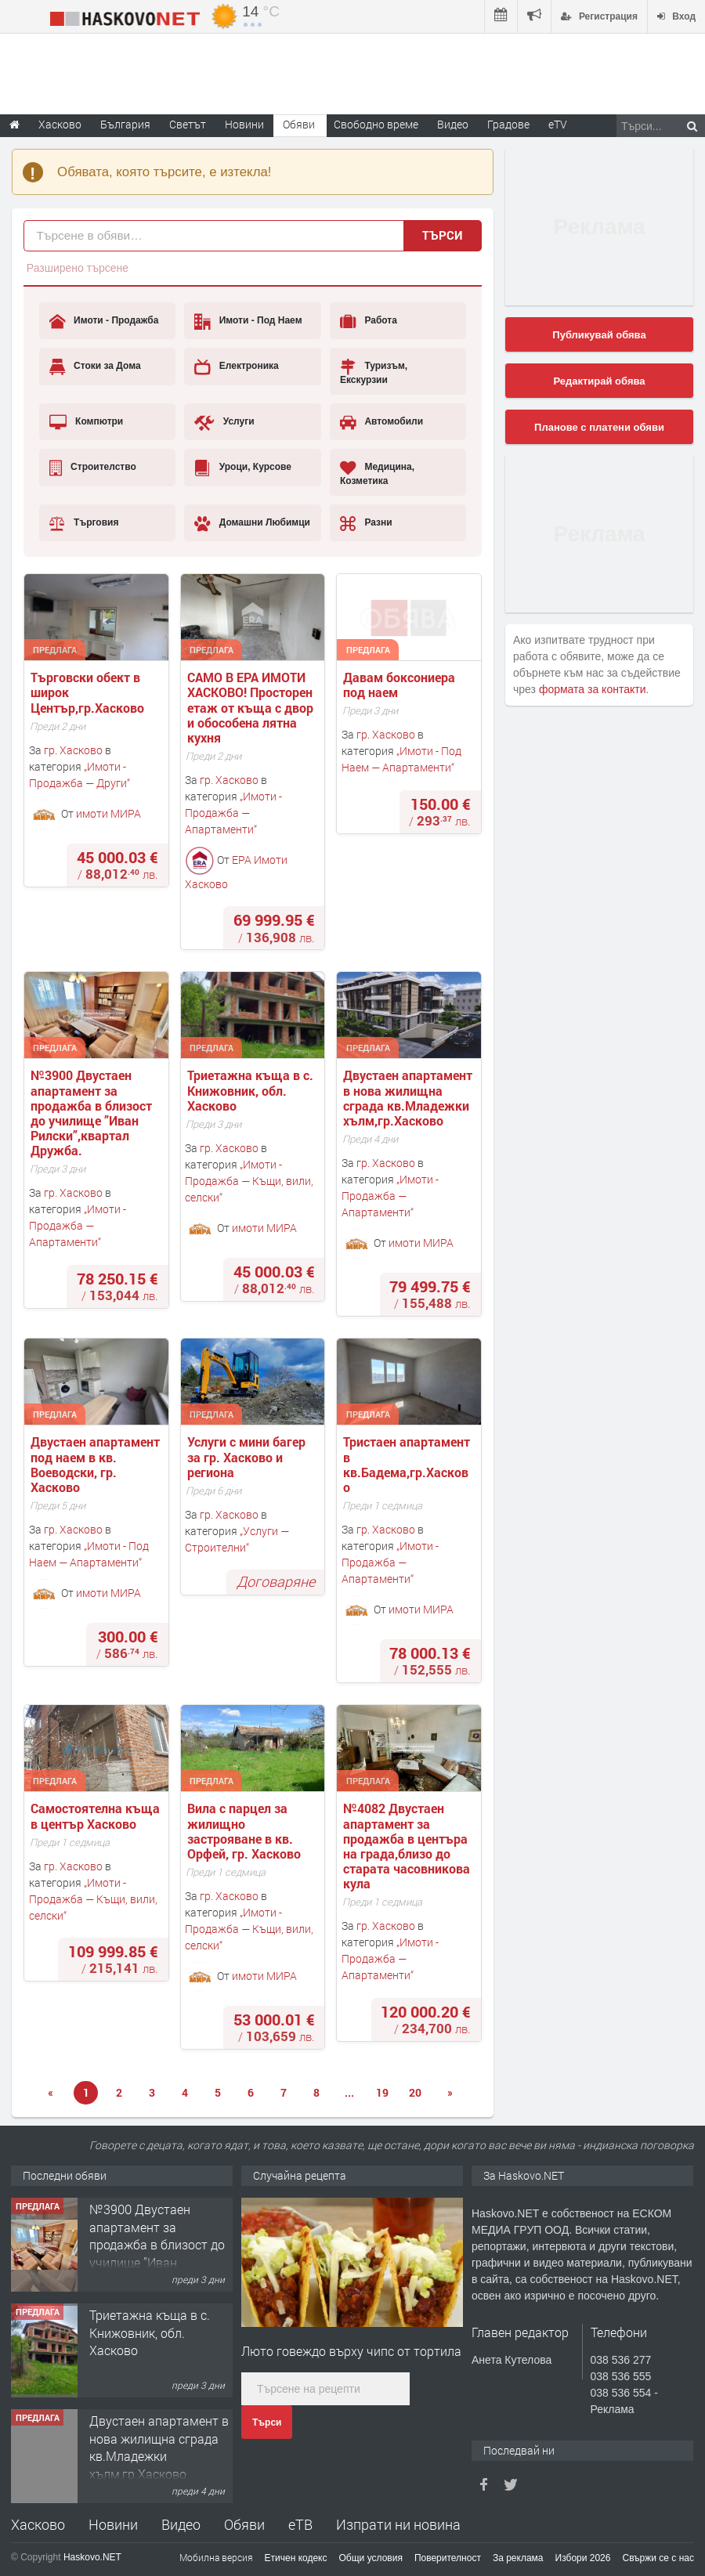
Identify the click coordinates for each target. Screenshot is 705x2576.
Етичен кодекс (296, 2558)
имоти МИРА (108, 812)
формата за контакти (592, 689)
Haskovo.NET (92, 2557)
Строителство (92, 467)
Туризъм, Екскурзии (373, 372)
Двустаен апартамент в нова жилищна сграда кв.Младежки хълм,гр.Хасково (409, 1098)
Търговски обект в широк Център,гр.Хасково (87, 692)
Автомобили (381, 422)
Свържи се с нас (658, 2558)
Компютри (86, 422)
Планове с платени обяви (599, 427)
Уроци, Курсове (242, 467)
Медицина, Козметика (377, 473)
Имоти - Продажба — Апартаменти (233, 812)
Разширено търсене (77, 267)
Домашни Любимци (252, 523)
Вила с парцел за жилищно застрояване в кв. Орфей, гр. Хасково (244, 1831)
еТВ (300, 2524)
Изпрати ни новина (398, 2524)
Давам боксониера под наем (400, 684)
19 (382, 2092)
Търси (442, 235)
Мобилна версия (216, 2557)
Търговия (84, 523)
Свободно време (376, 124)
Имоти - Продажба (104, 321)
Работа (368, 321)
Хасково (38, 2524)
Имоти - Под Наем (248, 321)
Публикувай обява (598, 335)
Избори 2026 (583, 2558)
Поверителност (447, 2558)
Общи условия (371, 2558)
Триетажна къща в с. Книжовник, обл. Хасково (251, 1090)
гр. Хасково (73, 749)
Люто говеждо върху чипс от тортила (351, 2351)
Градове (508, 124)
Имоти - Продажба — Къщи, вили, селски (249, 1181)
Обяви (244, 2524)
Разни (366, 523)
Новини (244, 124)
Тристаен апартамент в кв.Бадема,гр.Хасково (408, 1464)
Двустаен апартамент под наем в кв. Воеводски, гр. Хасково (97, 1464)
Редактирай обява (599, 381)
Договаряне (276, 1581)
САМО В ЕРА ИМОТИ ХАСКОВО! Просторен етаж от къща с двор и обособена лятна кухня (251, 707)
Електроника (236, 366)
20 (415, 2092)
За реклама (518, 2558)
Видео (181, 2524)
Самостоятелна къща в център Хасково (97, 1815)
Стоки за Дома (95, 366)
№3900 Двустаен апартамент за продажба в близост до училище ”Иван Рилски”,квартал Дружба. (93, 1113)
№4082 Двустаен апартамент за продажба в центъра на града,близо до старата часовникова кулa (408, 1846)
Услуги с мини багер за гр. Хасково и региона (248, 1456)
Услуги (224, 422)
